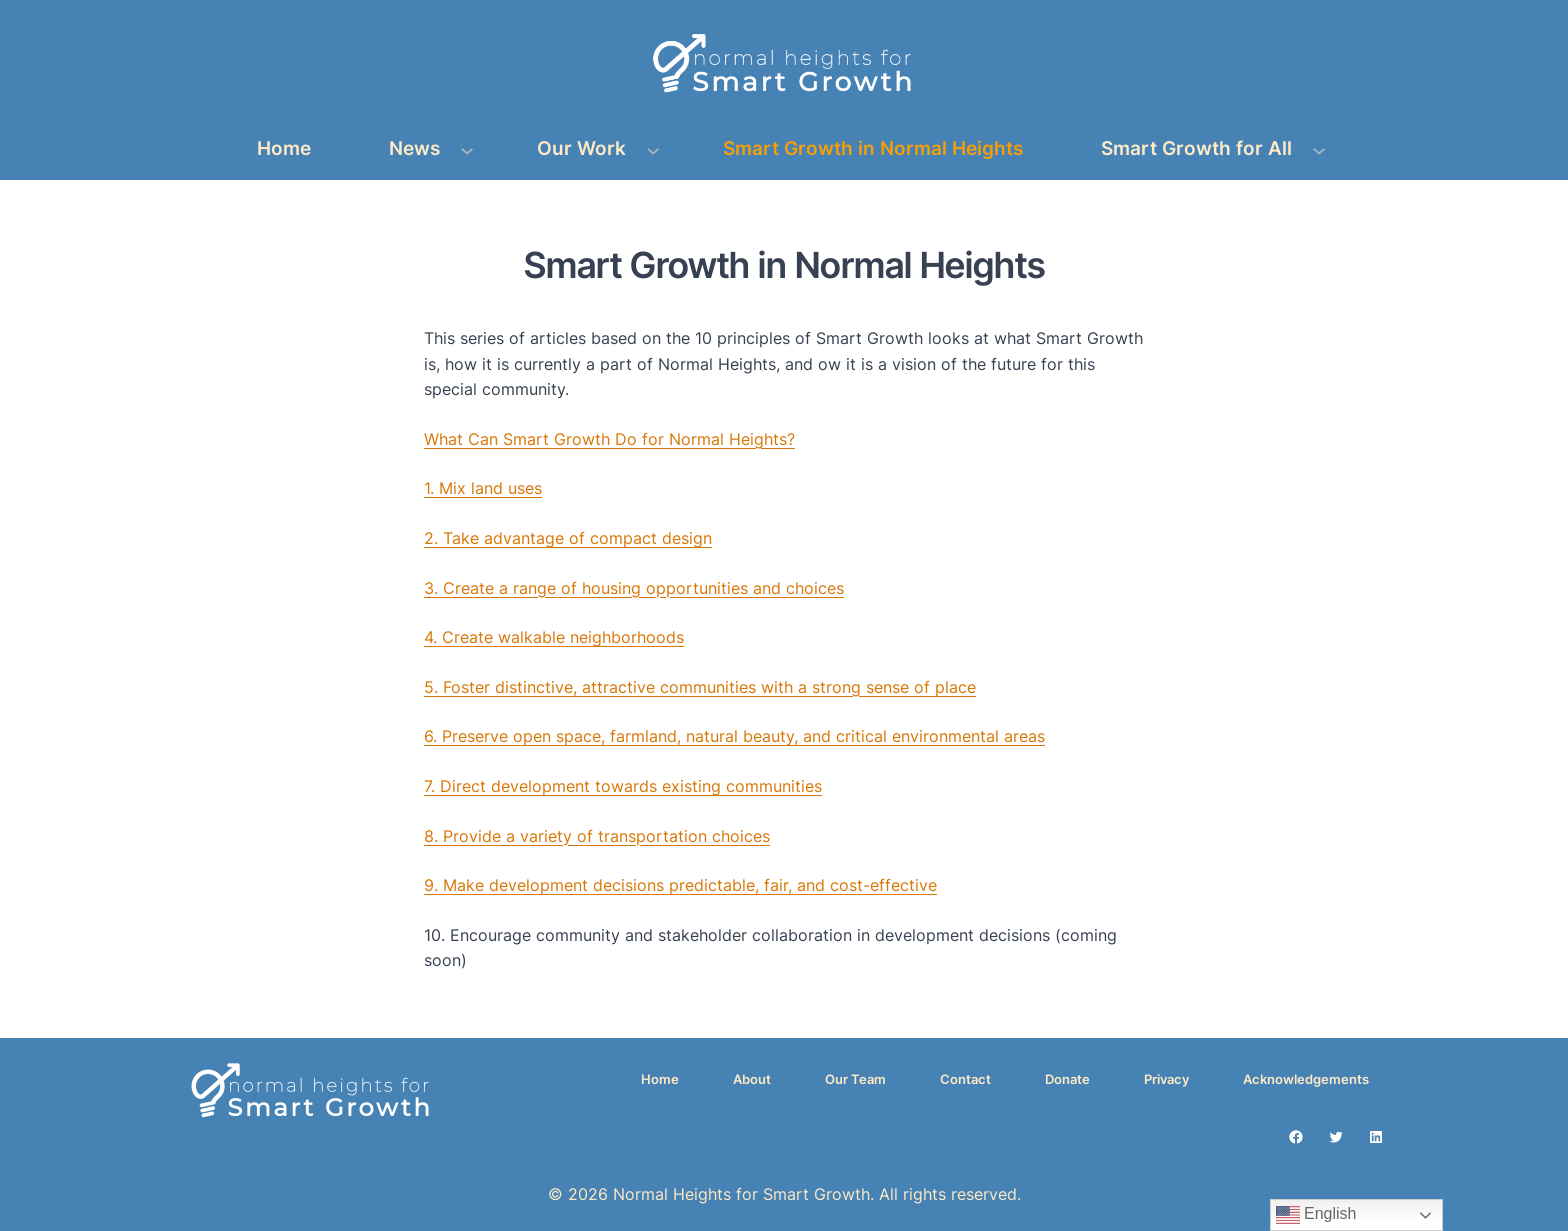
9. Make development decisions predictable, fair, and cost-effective (680, 885)
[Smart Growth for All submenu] (1319, 149)
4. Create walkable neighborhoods (554, 637)
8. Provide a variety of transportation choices (597, 836)
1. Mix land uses (483, 488)
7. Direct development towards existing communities (623, 786)
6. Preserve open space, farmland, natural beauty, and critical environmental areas (734, 736)
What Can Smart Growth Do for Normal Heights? (609, 439)
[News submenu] (467, 149)
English (1316, 1215)
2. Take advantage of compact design (568, 538)
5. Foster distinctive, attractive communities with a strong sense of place (700, 687)
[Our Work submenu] (653, 149)
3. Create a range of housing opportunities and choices (634, 588)
